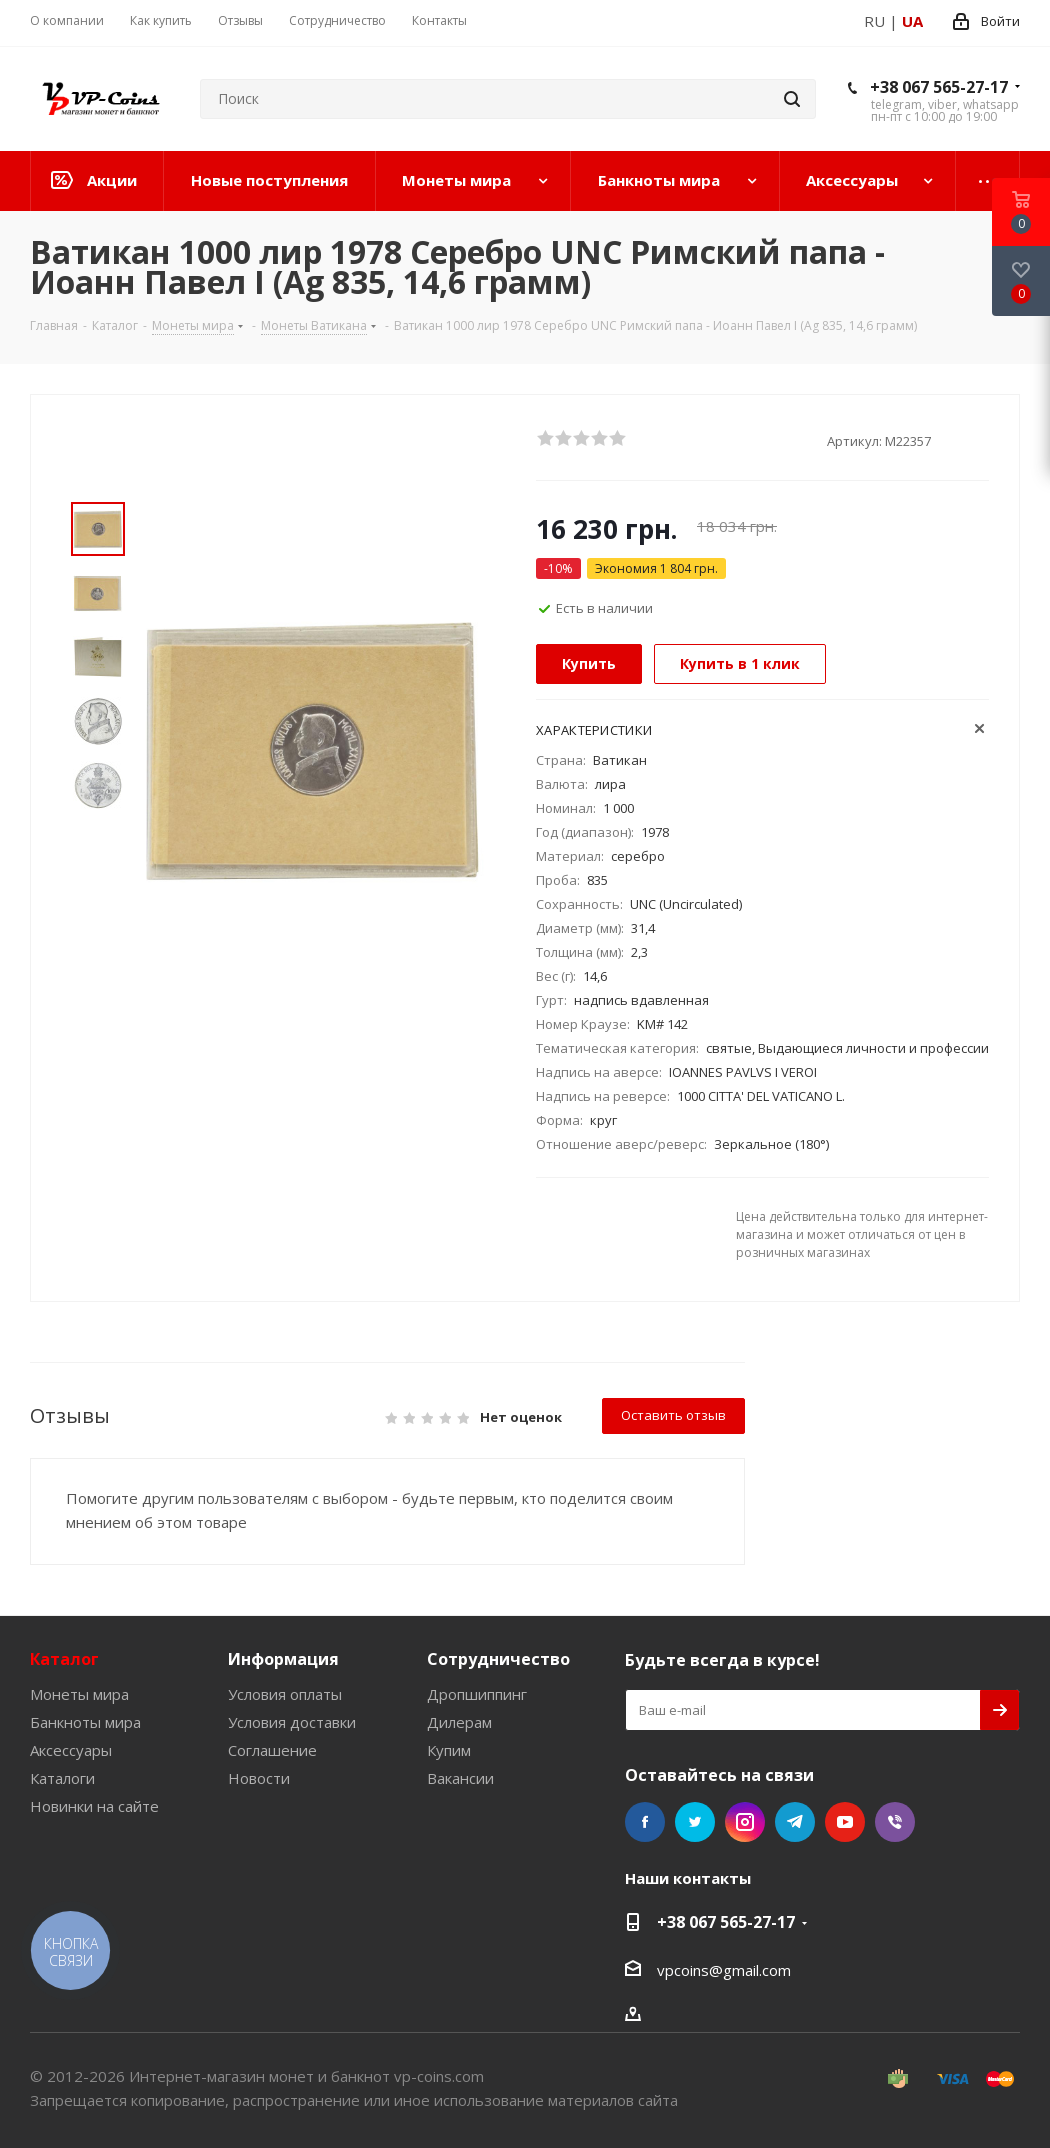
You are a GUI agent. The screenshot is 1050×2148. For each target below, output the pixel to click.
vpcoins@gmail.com (724, 1970)
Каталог (64, 1659)
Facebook (645, 1822)
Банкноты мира (85, 1722)
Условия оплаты (285, 1694)
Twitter (695, 1822)
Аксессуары (71, 1750)
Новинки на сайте (94, 1806)
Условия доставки (292, 1722)
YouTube (845, 1822)
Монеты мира (79, 1694)
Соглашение (272, 1750)
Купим (449, 1750)
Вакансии (460, 1778)
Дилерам (459, 1722)
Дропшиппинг (477, 1694)
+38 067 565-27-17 (939, 87)
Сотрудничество (498, 1659)
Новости (259, 1778)
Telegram (795, 1822)
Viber (895, 1822)
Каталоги (62, 1778)
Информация (283, 1659)
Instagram (745, 1822)
